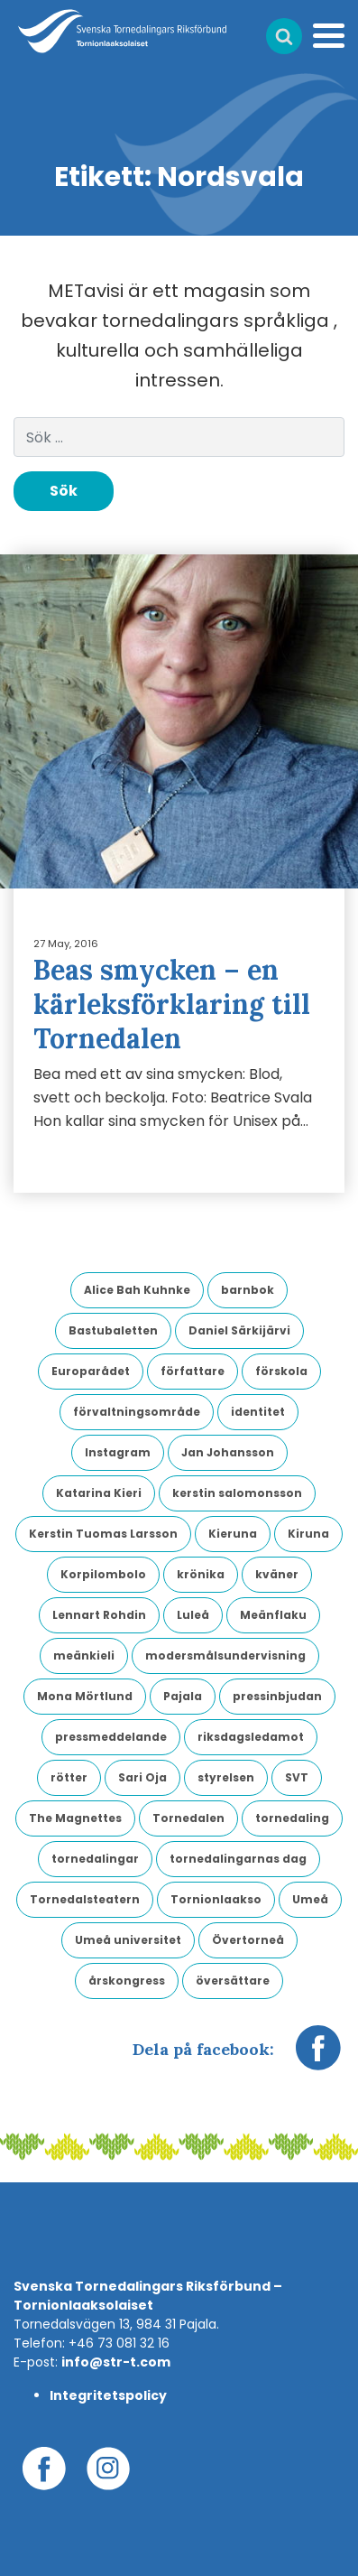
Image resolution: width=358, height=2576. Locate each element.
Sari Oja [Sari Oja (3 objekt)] (142, 1777)
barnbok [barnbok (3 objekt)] (247, 1289)
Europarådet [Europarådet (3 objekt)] (90, 1371)
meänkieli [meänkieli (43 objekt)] (84, 1655)
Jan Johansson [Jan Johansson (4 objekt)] (227, 1452)
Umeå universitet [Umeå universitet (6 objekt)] (128, 1940)
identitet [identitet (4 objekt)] (258, 1411)
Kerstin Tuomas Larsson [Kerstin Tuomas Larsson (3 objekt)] (103, 1533)
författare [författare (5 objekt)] (193, 1371)
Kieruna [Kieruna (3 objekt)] (232, 1533)
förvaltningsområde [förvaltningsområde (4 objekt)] (136, 1411)
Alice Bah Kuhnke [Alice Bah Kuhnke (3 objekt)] (137, 1289)
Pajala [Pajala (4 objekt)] (182, 1696)
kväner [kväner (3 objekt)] (276, 1574)
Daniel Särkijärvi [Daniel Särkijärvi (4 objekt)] (239, 1330)
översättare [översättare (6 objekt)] (233, 1980)
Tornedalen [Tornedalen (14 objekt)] (188, 1818)
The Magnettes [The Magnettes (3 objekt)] (75, 1818)
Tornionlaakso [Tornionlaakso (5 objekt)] (216, 1899)
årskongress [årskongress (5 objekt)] (126, 1980)
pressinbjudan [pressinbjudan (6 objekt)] (277, 1696)
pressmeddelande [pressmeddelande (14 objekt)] (111, 1736)
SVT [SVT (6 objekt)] (296, 1777)
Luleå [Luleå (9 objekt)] (193, 1615)
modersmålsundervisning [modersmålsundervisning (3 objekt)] (225, 1655)
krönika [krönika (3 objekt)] (201, 1574)
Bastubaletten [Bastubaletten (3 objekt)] (113, 1330)
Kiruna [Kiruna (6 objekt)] (308, 1533)
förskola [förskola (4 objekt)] (281, 1371)
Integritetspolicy (108, 2395)
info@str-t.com (115, 2362)
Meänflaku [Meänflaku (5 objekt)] (273, 1615)
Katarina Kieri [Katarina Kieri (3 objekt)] (99, 1493)
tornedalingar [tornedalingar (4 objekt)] (95, 1858)
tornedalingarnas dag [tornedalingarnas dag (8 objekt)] (238, 1858)
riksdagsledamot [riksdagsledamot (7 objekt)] (250, 1736)
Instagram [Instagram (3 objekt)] (118, 1452)
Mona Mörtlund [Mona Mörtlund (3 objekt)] (85, 1696)
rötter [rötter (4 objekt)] (68, 1777)
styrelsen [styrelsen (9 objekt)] (225, 1777)
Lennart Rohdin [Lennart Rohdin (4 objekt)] (99, 1615)
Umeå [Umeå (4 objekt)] (310, 1899)
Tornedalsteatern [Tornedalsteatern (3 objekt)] (85, 1899)
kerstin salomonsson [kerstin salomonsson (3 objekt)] (237, 1493)
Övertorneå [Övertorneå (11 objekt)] (248, 1940)
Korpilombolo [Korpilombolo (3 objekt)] (103, 1574)
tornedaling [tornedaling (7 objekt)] (292, 1818)
